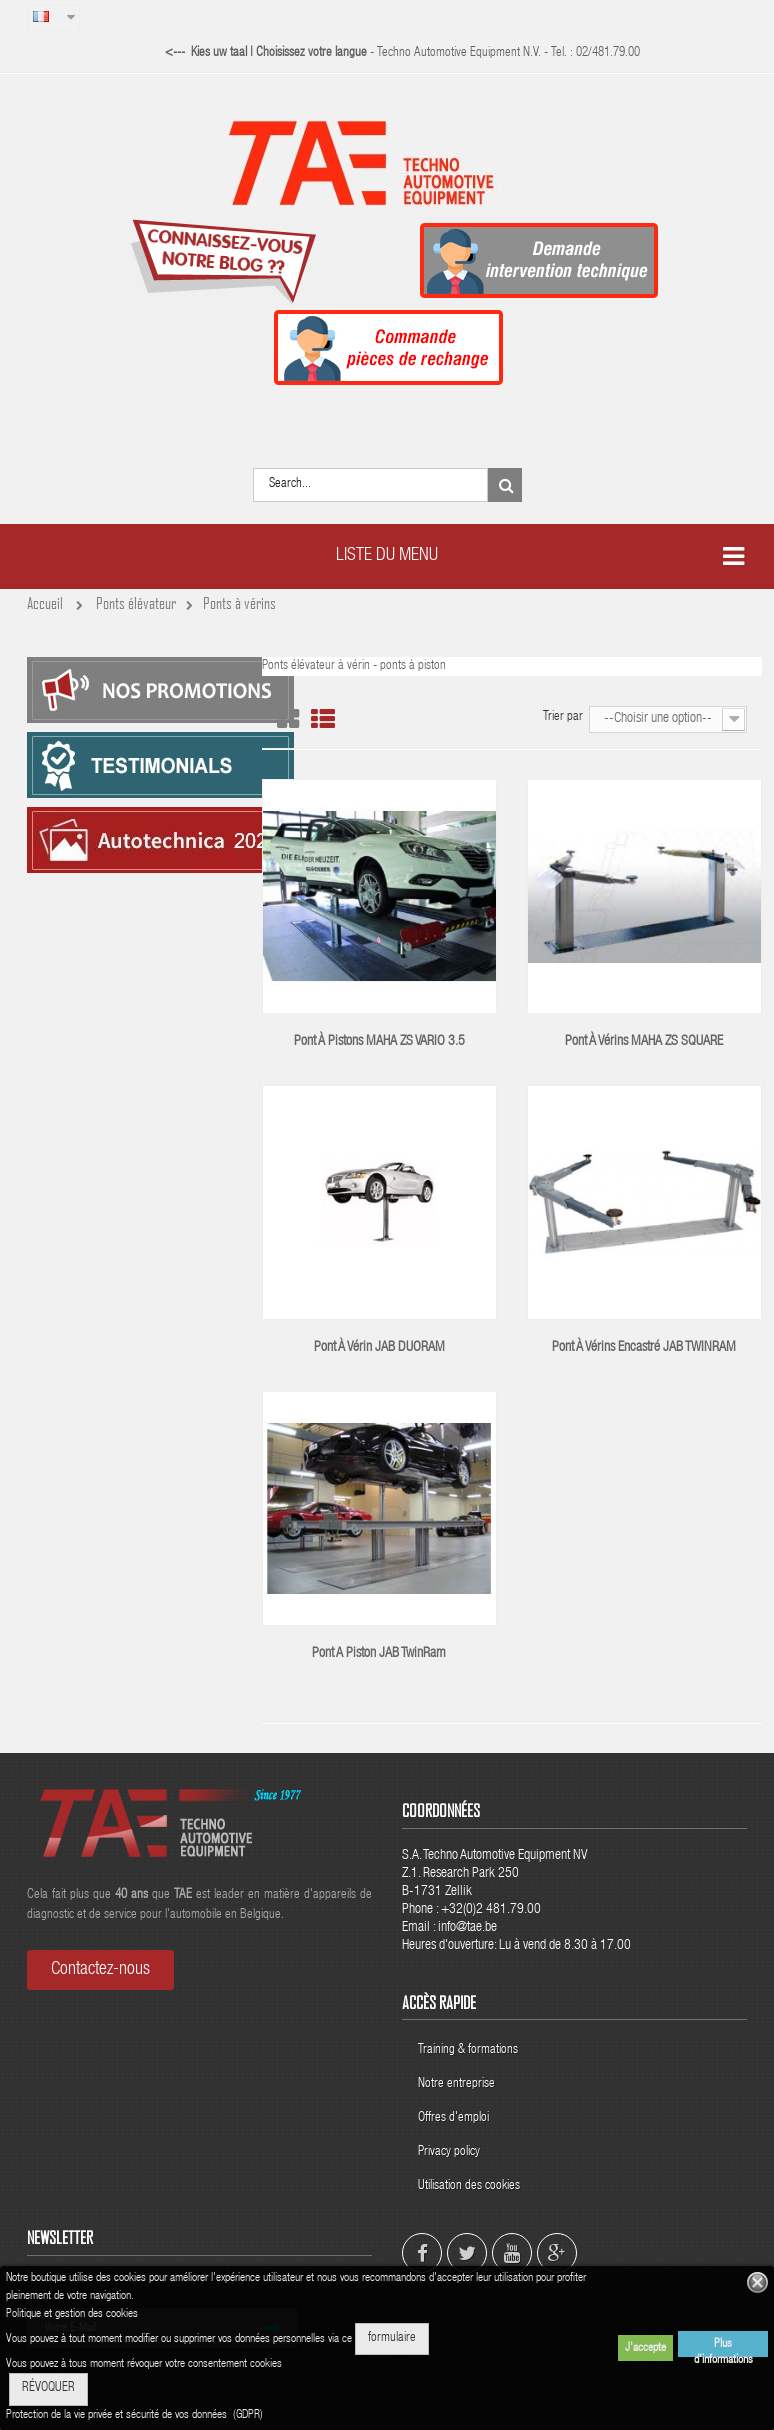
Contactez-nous (100, 1970)
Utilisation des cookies (469, 2186)
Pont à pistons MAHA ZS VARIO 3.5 (379, 1042)
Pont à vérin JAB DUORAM (379, 1348)
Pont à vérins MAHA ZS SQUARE (644, 1042)
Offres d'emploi (453, 2118)
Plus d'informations (723, 2347)
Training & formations (468, 2050)
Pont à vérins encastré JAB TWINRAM (644, 1348)
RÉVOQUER (48, 2388)
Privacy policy (450, 2152)
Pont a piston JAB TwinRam (379, 1654)
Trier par (563, 717)
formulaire (392, 2338)
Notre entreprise (456, 2084)
